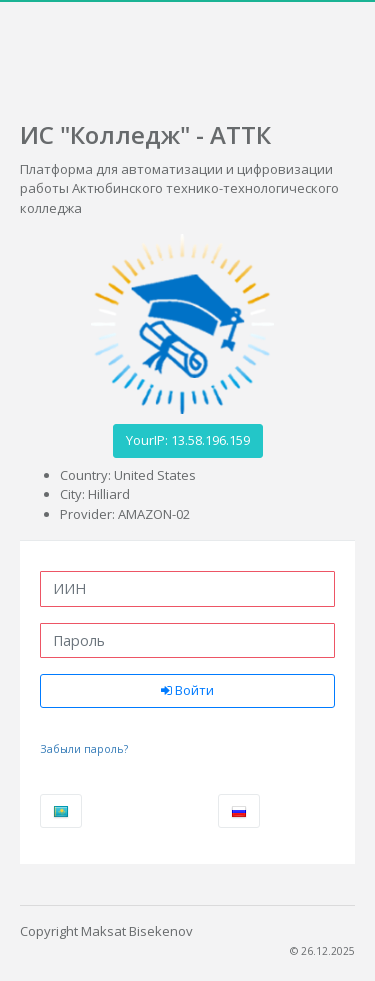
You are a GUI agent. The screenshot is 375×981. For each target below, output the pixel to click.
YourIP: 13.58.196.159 (188, 440)
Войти (187, 690)
